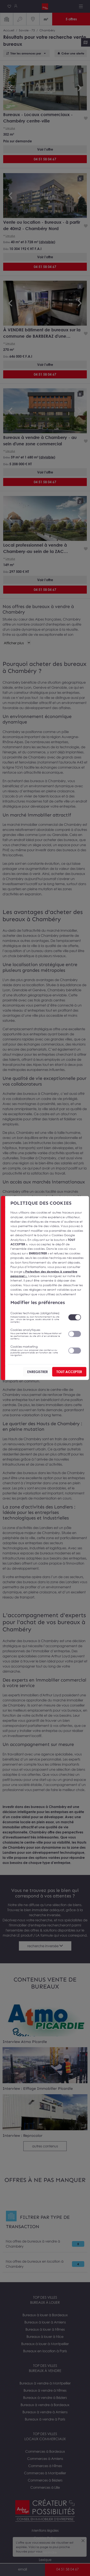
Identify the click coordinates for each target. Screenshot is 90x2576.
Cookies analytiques (36, 1334)
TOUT (69, 1371)
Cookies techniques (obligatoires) (36, 1317)
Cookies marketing (36, 1350)
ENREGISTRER (37, 1371)
